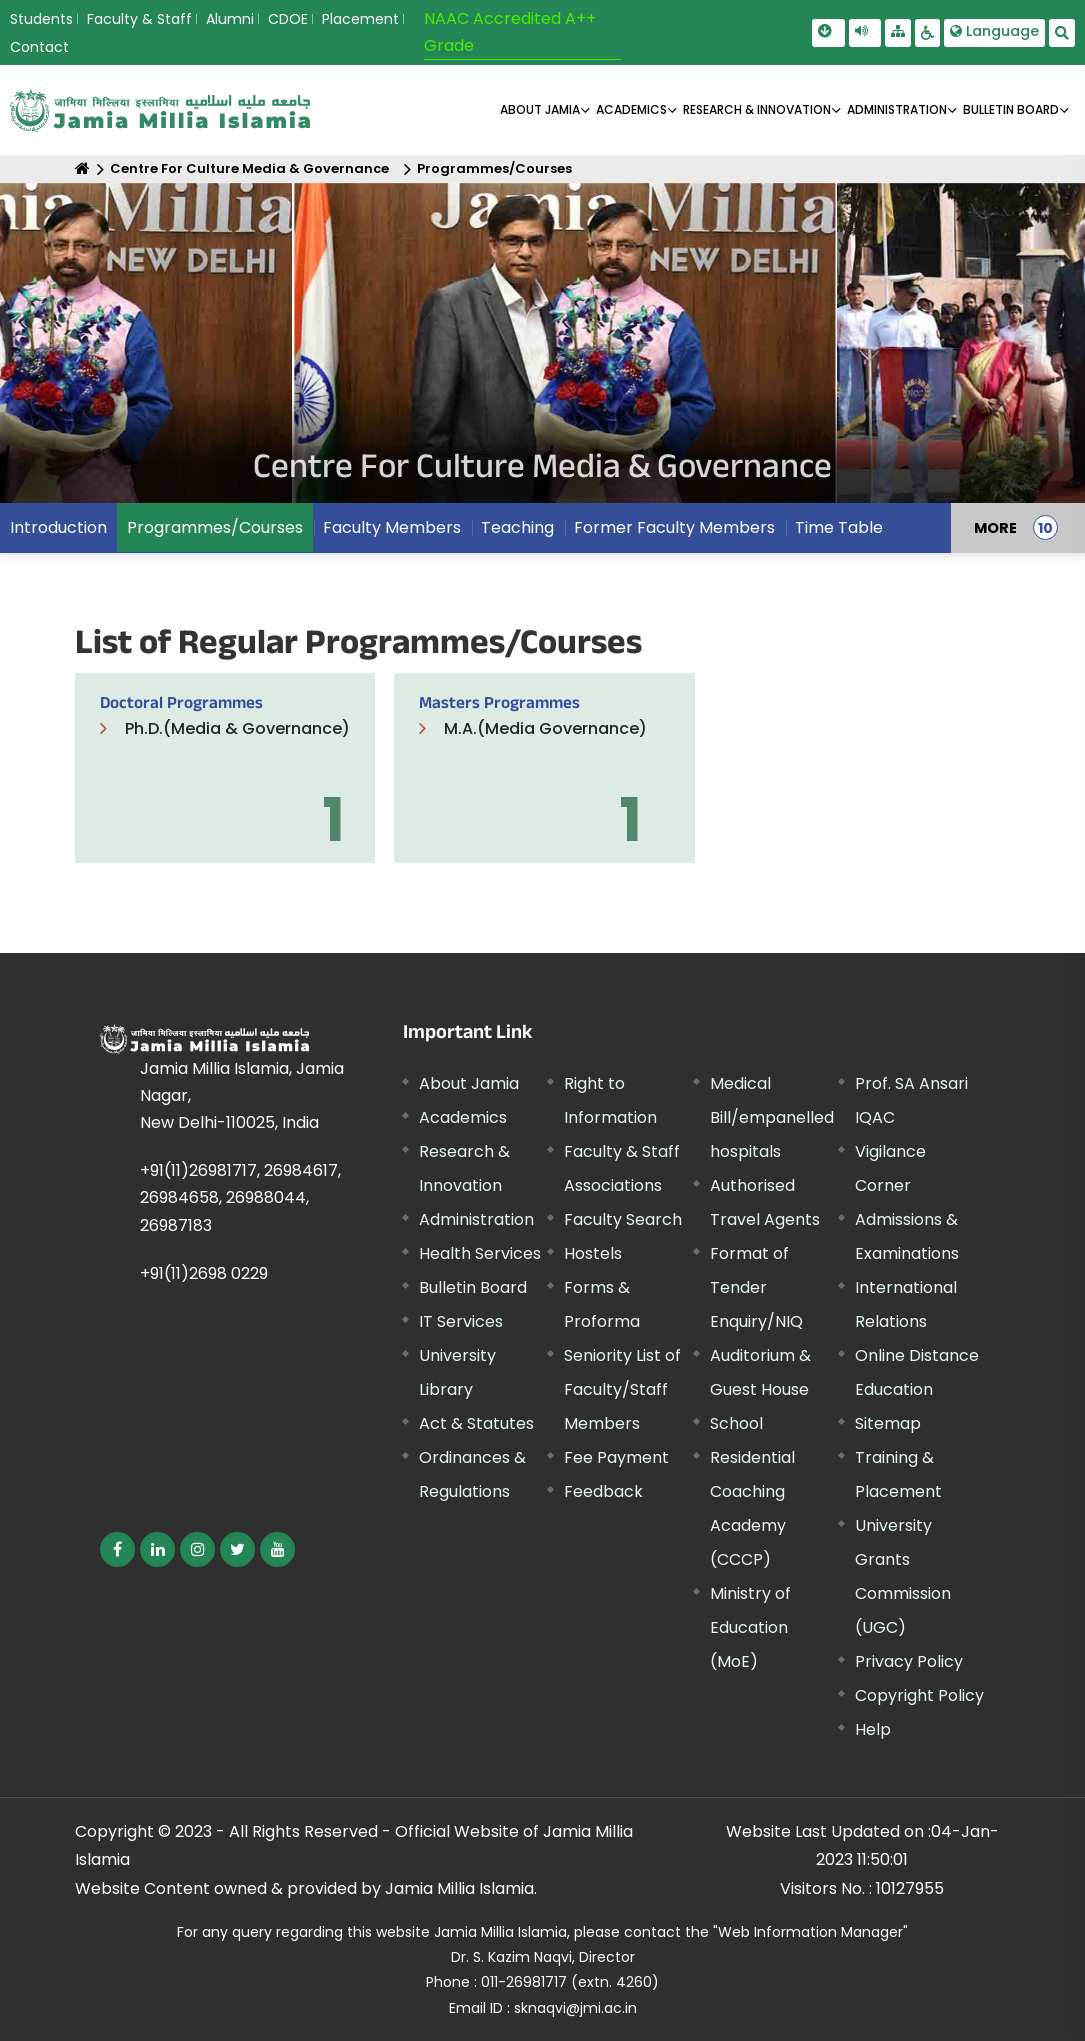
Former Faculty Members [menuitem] (674, 527)
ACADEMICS (631, 109)
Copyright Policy (919, 1695)
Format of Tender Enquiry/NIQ (756, 1287)
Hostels (593, 1253)
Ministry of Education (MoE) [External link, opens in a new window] (750, 1627)
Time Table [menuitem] (839, 527)
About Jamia (540, 109)
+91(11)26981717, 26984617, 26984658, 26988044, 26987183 (240, 1197)
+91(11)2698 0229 (204, 1273)
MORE (995, 528)
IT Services (461, 1321)
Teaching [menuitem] (517, 527)
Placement (360, 19)
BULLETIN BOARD (1011, 109)
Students (41, 19)
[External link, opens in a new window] (117, 1549)
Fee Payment (616, 1457)
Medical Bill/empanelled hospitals (772, 1117)
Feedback (603, 1491)
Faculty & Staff (139, 19)
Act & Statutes (476, 1423)
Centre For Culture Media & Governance (249, 168)
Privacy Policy (909, 1661)
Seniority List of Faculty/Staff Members (622, 1389)
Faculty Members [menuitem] (392, 527)
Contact (39, 47)
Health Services (480, 1253)
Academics (463, 1117)
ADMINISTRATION (897, 109)
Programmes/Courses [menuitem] (215, 527)
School (736, 1423)
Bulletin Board (473, 1287)
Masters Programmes (499, 705)
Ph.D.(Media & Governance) (237, 728)
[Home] (82, 168)
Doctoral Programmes (181, 705)
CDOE (288, 19)
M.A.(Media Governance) (545, 728)
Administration (476, 1219)
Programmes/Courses (494, 168)
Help (873, 1729)
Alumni (230, 19)
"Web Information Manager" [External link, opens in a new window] (810, 1932)
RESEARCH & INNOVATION (757, 109)
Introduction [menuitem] (58, 527)
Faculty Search (623, 1219)
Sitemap (888, 1423)
